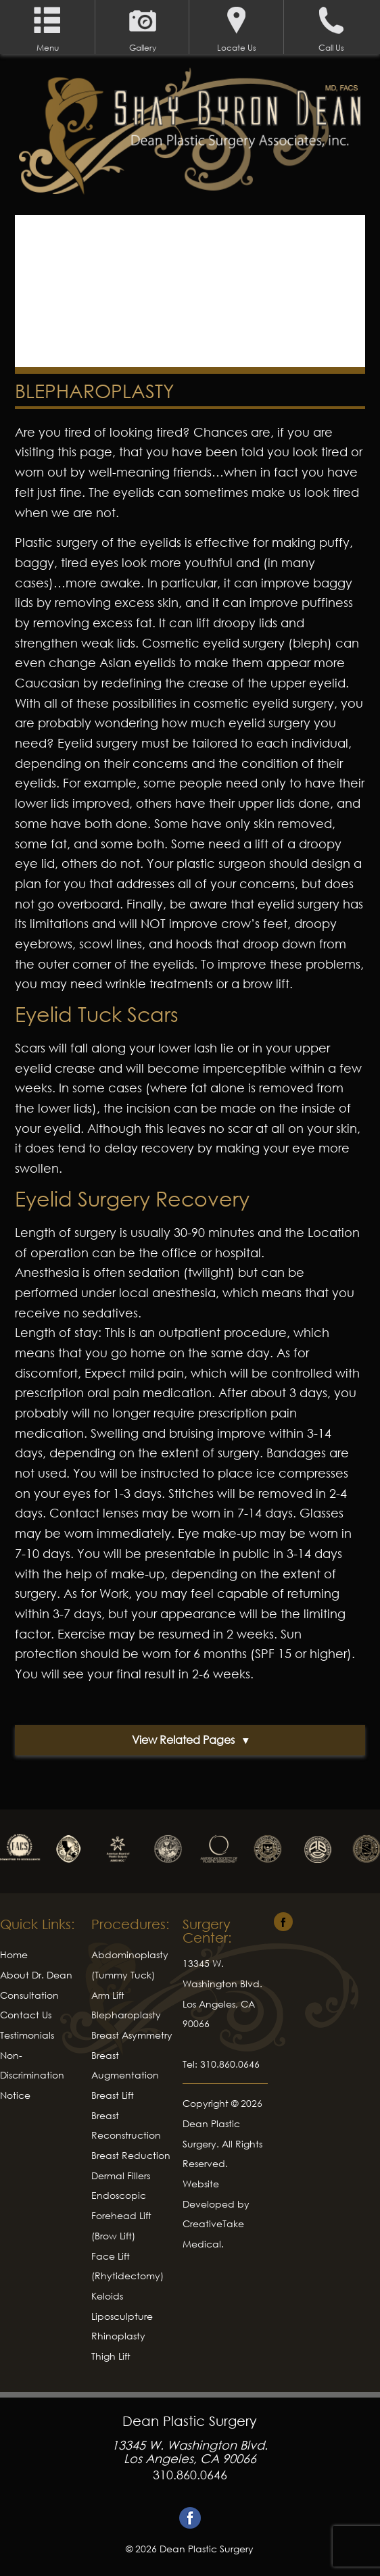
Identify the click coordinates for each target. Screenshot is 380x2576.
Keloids (107, 2296)
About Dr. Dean (36, 1974)
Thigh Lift (110, 2356)
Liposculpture (122, 2316)
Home (14, 1954)
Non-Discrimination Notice (32, 2075)
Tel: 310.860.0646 (221, 2064)
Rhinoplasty (118, 2335)
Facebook (190, 2518)
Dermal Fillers (120, 2175)
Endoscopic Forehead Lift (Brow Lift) (121, 2215)
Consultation (29, 1995)
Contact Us (25, 2014)
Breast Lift (112, 2095)
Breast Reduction (130, 2155)
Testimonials (27, 2035)
